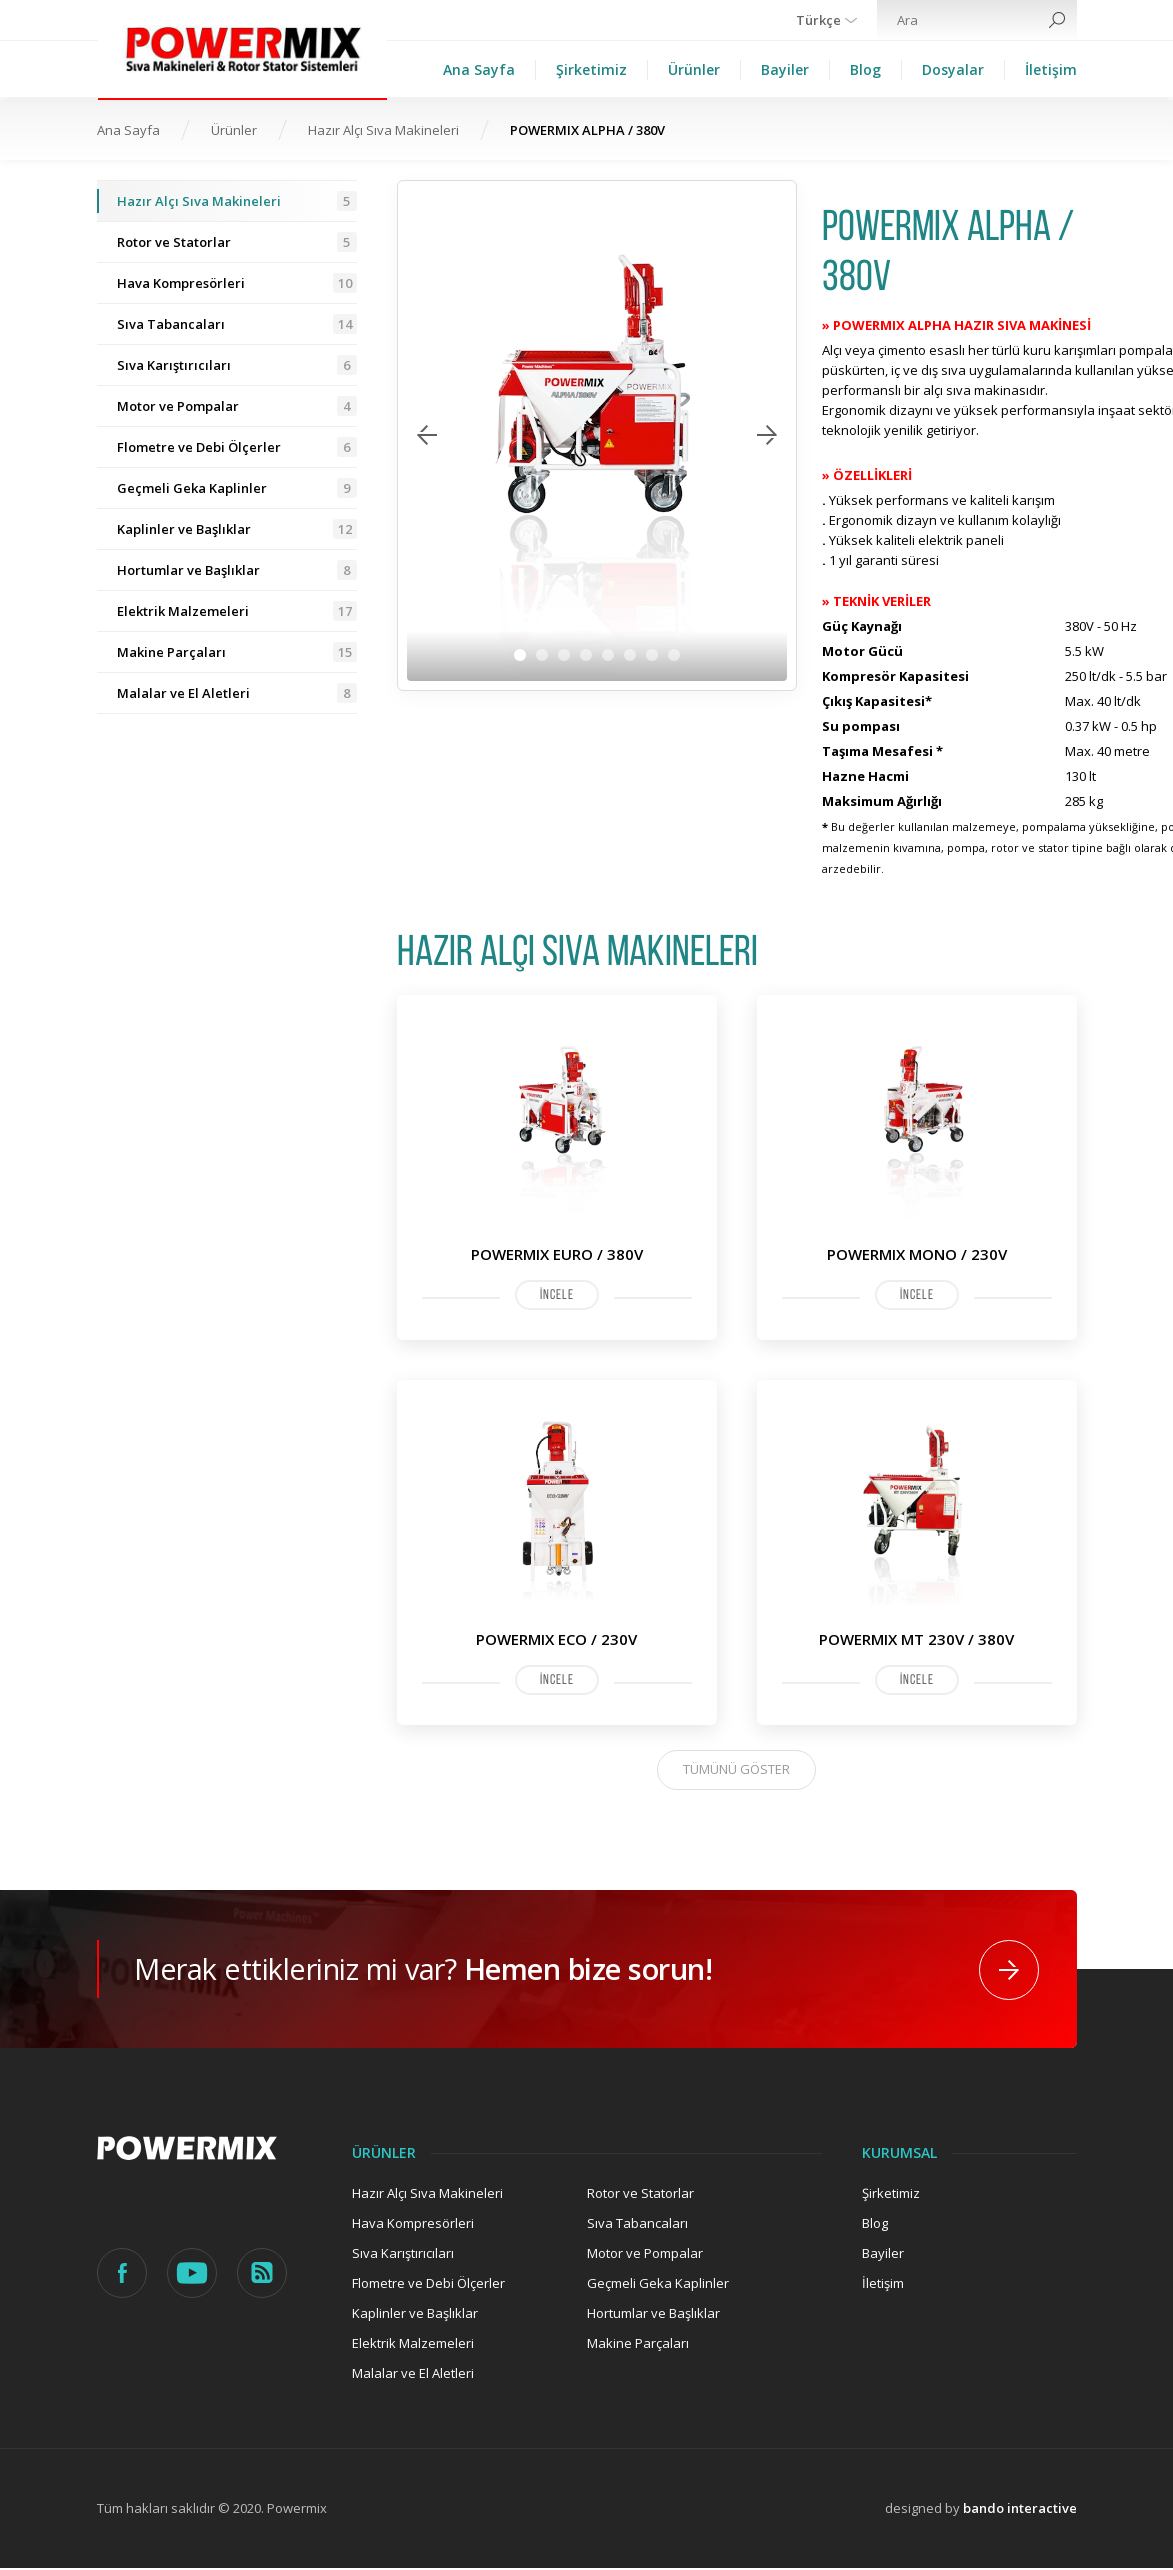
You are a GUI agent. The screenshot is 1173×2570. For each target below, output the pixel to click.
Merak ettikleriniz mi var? (445, 1969)
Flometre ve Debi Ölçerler (237, 447)
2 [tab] (542, 655)
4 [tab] (586, 655)
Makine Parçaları (237, 652)
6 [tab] (630, 655)
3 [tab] (564, 655)
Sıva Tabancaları (237, 324)
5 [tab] (608, 655)
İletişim (1051, 69)
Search (1057, 20)
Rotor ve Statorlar (237, 242)
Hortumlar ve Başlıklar (237, 570)
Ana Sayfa (479, 69)
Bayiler (785, 69)
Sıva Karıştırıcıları (237, 365)
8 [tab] (674, 655)
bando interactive (1020, 2510)
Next (767, 435)
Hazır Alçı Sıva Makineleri (383, 130)
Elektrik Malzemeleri (237, 611)
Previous (427, 435)
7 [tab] (652, 655)
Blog (865, 69)
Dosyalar (953, 69)
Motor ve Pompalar (237, 406)
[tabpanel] (597, 435)
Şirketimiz (591, 69)
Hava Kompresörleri (237, 283)
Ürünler (694, 69)
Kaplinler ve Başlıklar (237, 529)
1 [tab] (520, 655)
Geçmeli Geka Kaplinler (237, 488)
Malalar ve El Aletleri (237, 693)
